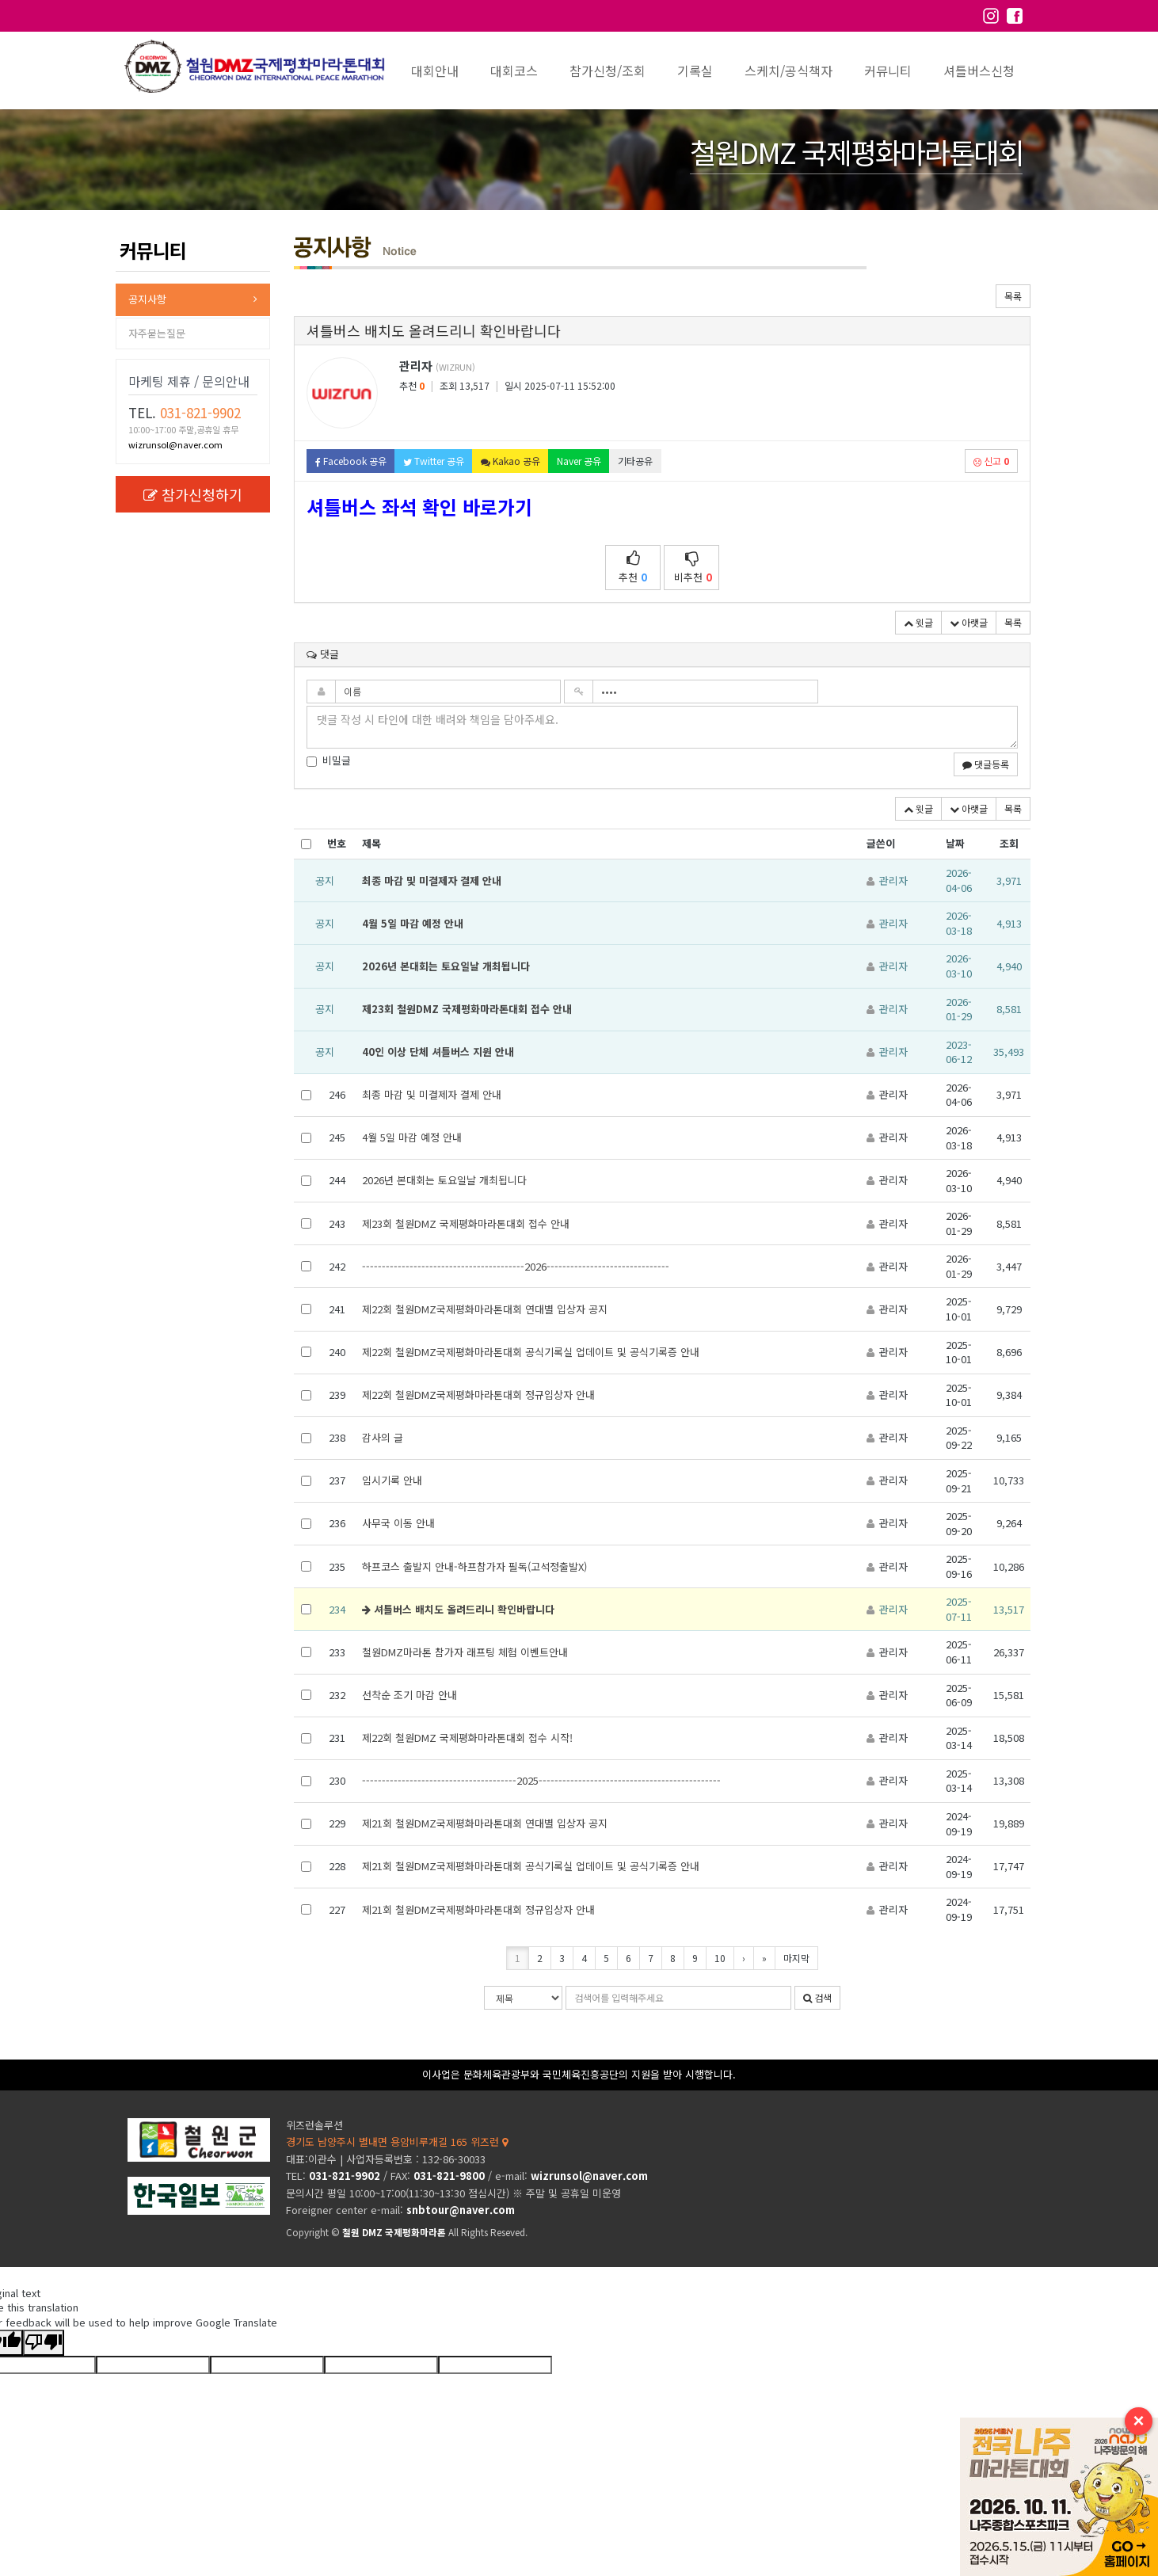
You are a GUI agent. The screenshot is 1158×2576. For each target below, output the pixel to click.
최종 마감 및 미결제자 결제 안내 (431, 880)
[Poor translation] (43, 2343)
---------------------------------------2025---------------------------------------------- (541, 1780)
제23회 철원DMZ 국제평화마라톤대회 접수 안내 (467, 1008)
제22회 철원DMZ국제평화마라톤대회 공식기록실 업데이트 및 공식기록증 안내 (530, 1351)
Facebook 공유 (351, 460)
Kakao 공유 (510, 460)
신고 (991, 460)
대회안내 (435, 70)
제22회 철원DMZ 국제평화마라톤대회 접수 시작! (467, 1737)
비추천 (693, 568)
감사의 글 (382, 1437)
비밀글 (329, 760)
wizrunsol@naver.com (175, 444)
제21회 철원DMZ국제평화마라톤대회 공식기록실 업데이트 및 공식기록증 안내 (530, 1865)
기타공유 (635, 460)
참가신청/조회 (607, 70)
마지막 (796, 1957)
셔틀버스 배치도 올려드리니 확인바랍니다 (458, 1609)
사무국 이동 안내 (398, 1522)
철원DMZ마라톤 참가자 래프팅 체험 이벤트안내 (465, 1652)
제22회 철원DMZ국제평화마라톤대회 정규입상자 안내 (478, 1394)
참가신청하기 (192, 494)
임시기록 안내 (392, 1480)
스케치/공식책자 (788, 70)
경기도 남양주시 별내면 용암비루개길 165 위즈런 (397, 2141)
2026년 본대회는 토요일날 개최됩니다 (446, 966)
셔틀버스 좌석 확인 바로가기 (419, 506)
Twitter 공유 (433, 460)
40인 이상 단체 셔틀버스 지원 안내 (438, 1051)
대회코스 (514, 70)
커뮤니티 (888, 70)
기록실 (695, 70)
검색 (817, 1997)
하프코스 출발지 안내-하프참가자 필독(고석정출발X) (474, 1566)
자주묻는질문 (156, 333)
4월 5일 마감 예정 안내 (412, 923)
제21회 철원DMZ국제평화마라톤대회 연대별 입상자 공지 (485, 1823)
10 (720, 1957)
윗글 (918, 622)
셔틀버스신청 (979, 70)
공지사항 (147, 299)
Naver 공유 (579, 460)
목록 (1013, 296)
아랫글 (969, 622)
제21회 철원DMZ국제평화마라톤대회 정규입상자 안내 (478, 1909)
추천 (632, 568)
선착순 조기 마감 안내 (409, 1694)
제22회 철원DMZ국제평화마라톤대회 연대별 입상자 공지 (485, 1309)
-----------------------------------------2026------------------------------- (515, 1266)
